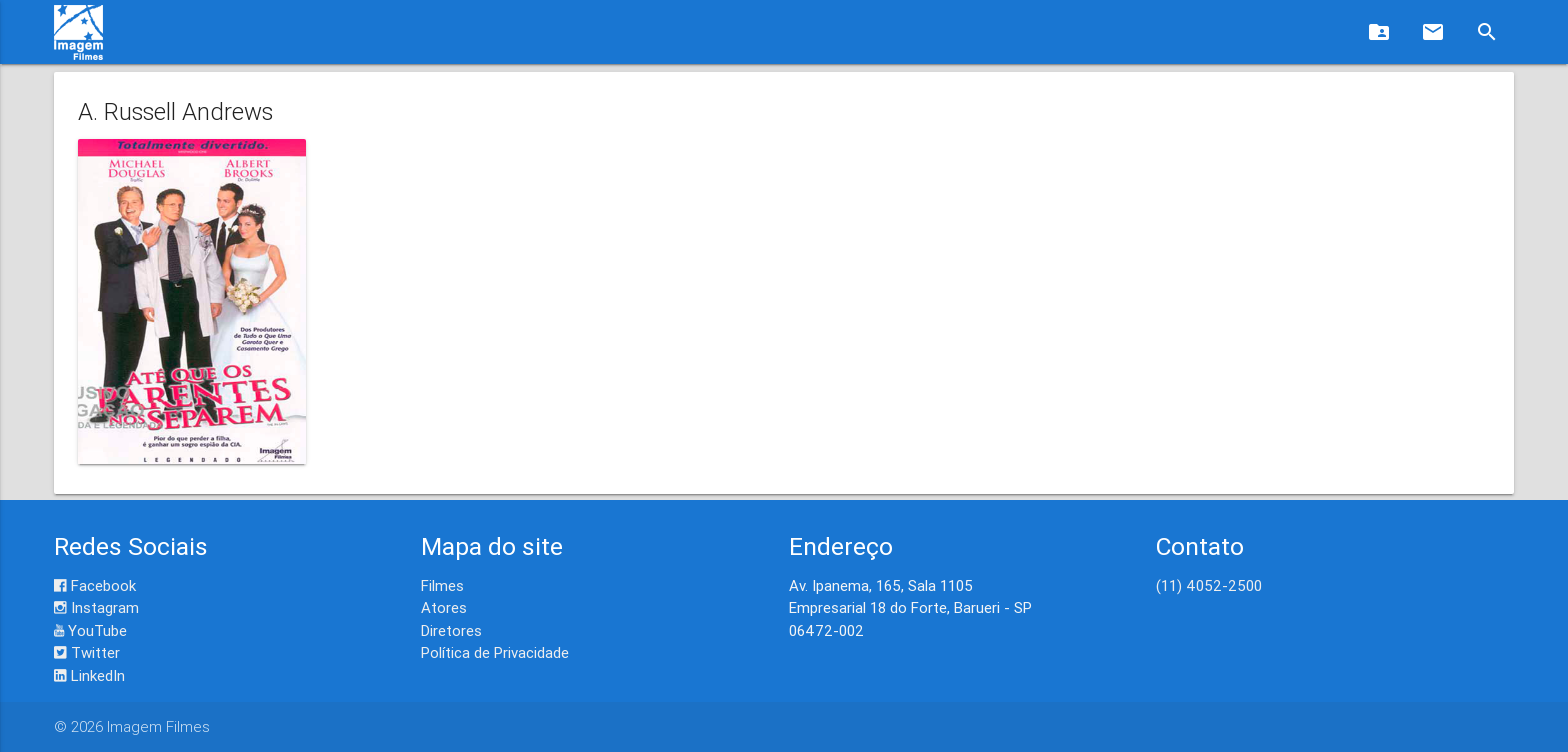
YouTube (90, 630)
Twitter (87, 652)
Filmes (442, 585)
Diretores (451, 630)
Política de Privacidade (495, 652)
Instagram (96, 607)
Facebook (95, 585)
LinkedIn (89, 675)
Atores (444, 607)
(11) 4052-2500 (1209, 585)
